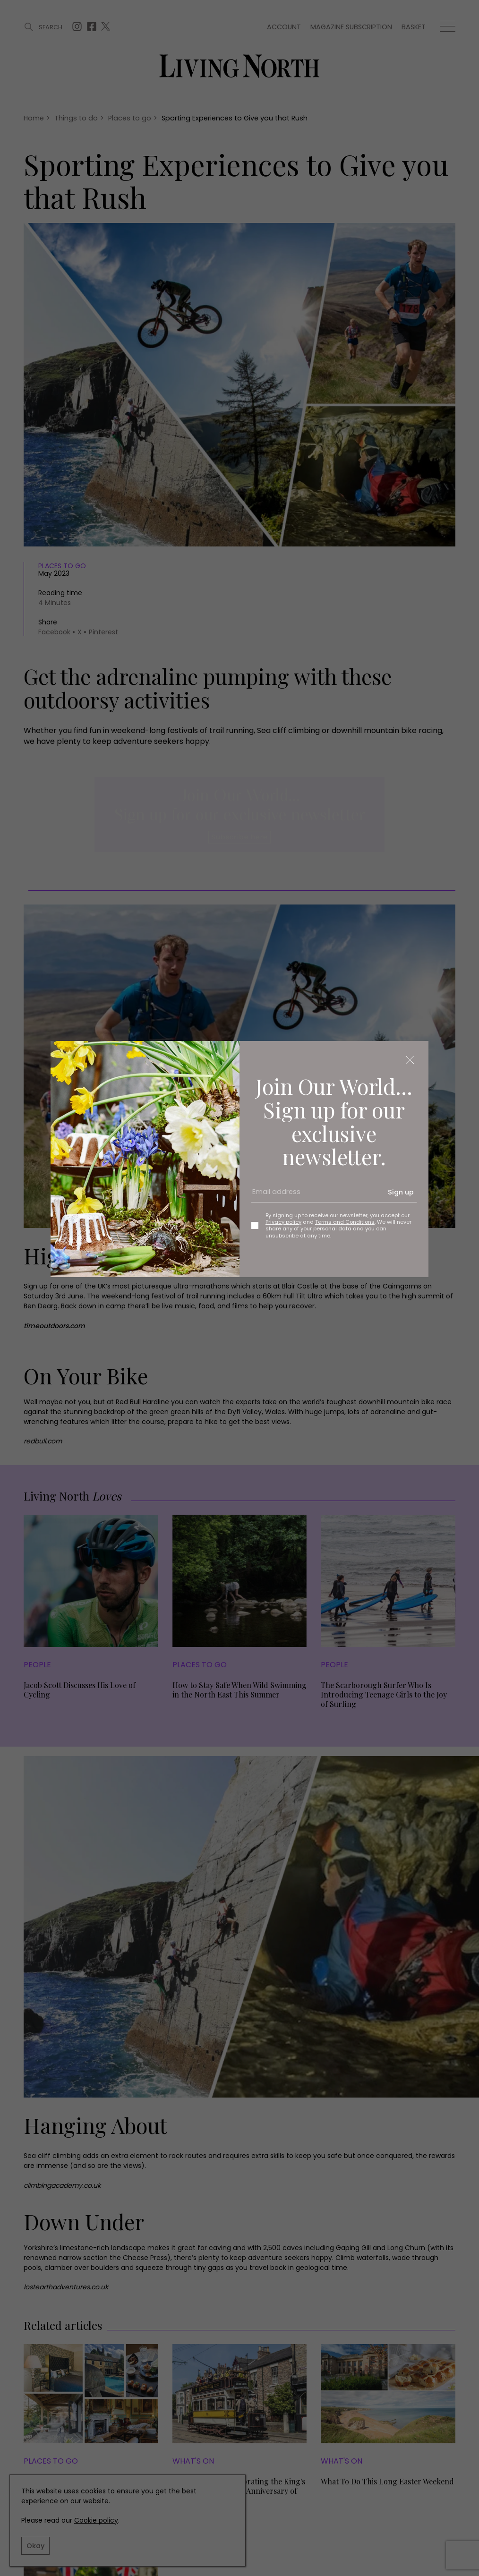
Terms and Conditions (345, 1222)
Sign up (401, 1192)
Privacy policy (283, 1222)
